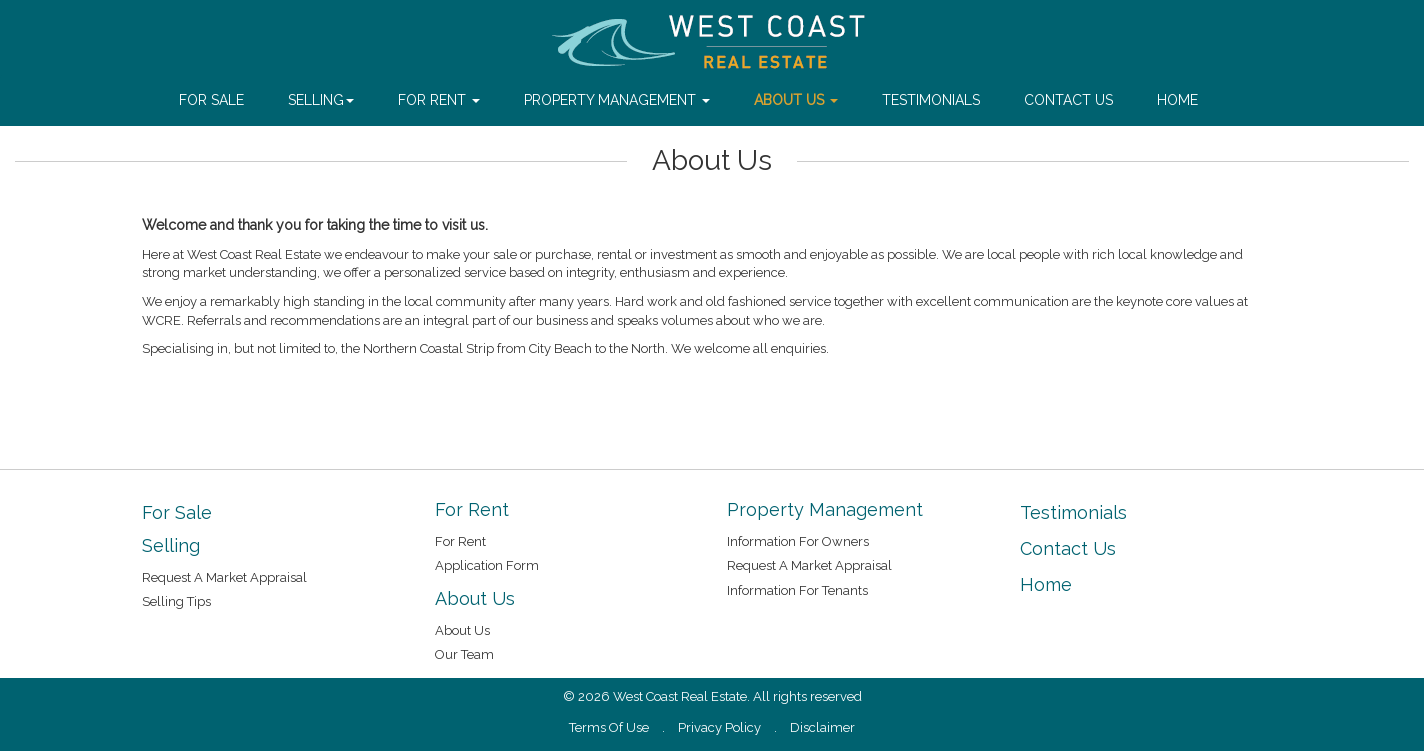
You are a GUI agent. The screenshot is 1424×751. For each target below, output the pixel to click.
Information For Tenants (797, 590)
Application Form (487, 565)
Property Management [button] (617, 100)
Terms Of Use (609, 727)
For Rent (460, 541)
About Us (462, 630)
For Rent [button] (439, 100)
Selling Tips (176, 601)
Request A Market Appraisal (224, 577)
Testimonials (931, 100)
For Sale (211, 100)
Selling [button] (321, 100)
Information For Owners (798, 541)
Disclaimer (822, 727)
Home (1177, 100)
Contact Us (1068, 100)
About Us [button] (796, 100)
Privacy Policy (719, 727)
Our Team (464, 654)
